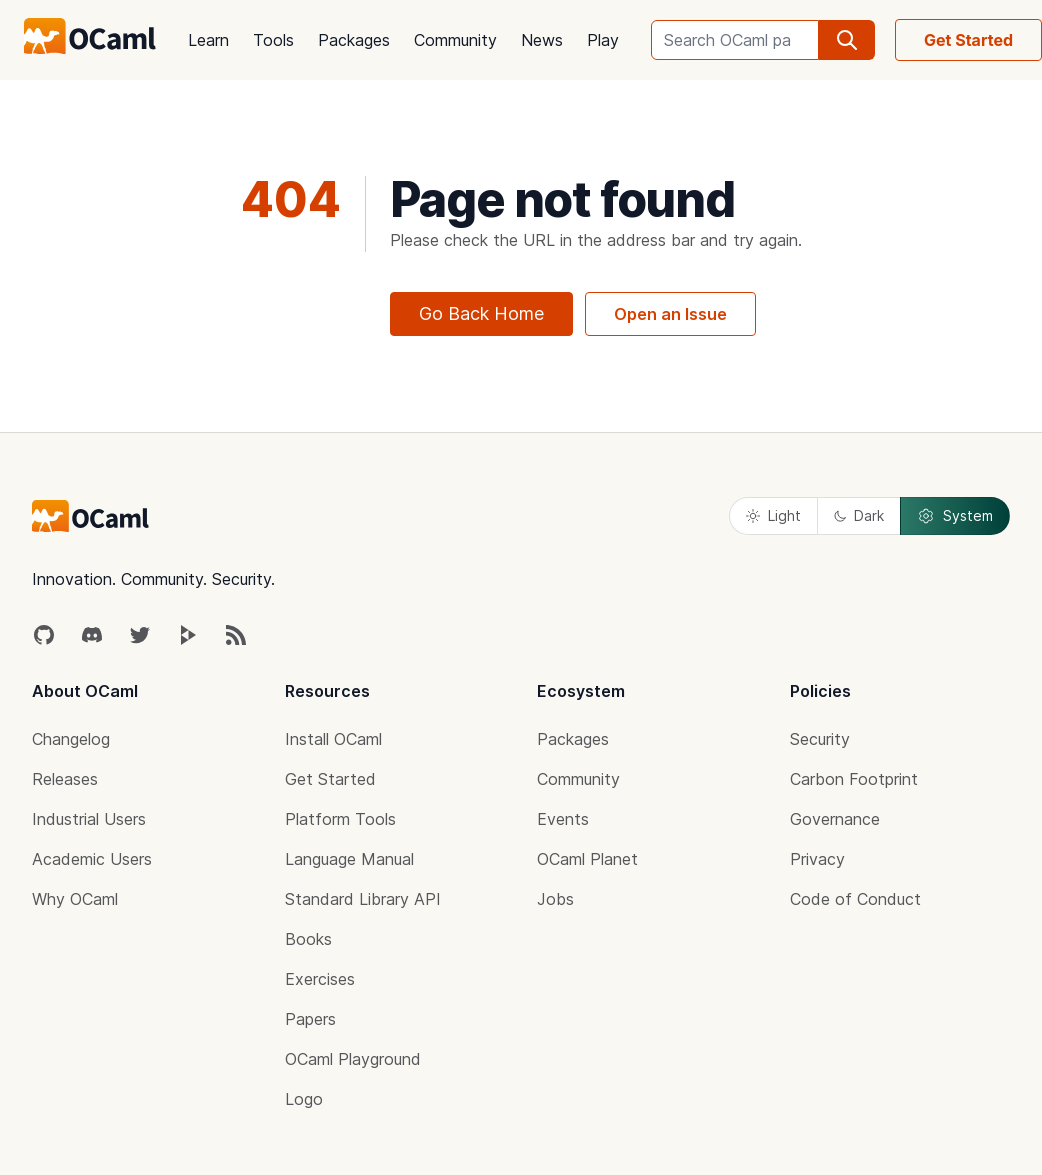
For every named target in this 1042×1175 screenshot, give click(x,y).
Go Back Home (481, 313)
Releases (65, 779)
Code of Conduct (855, 899)
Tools (273, 40)
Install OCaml (333, 739)
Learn (208, 40)
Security (820, 739)
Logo (304, 1099)
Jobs (555, 899)
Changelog (71, 739)
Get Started (330, 779)
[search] (847, 40)
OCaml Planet (587, 859)
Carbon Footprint (854, 779)
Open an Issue (670, 314)
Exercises (320, 979)
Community (455, 40)
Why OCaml (75, 899)
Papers (310, 1019)
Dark (859, 515)
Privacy (817, 859)
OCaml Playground (353, 1059)
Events (563, 819)
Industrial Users (89, 819)
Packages (354, 40)
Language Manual (349, 859)
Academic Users (92, 859)
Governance (835, 819)
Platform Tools (340, 819)
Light (773, 515)
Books (308, 939)
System (955, 516)
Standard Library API (363, 899)
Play (603, 40)
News (542, 40)
